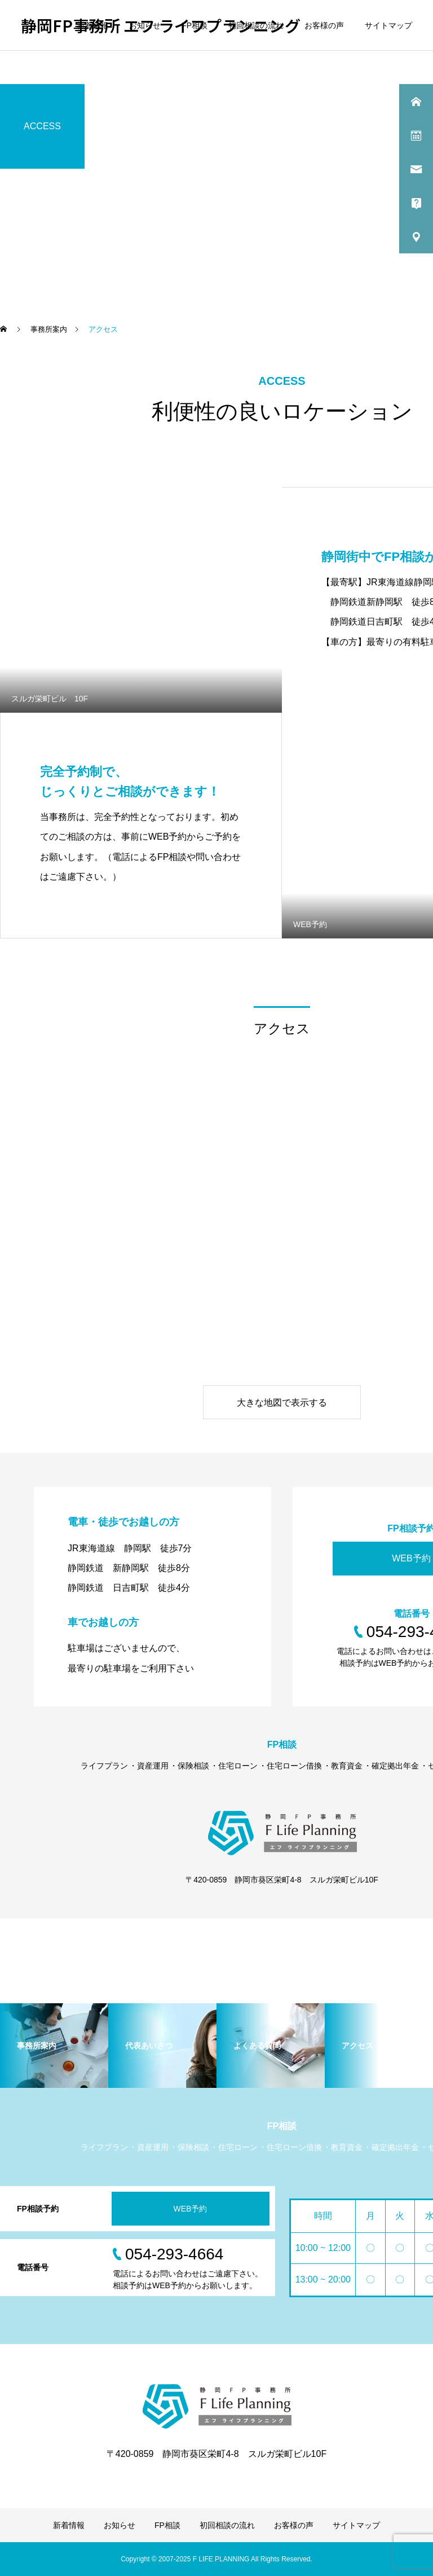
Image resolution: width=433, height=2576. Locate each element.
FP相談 (194, 25)
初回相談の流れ (256, 25)
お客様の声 (324, 25)
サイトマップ (388, 25)
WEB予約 (190, 2208)
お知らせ (145, 25)
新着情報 (92, 25)
